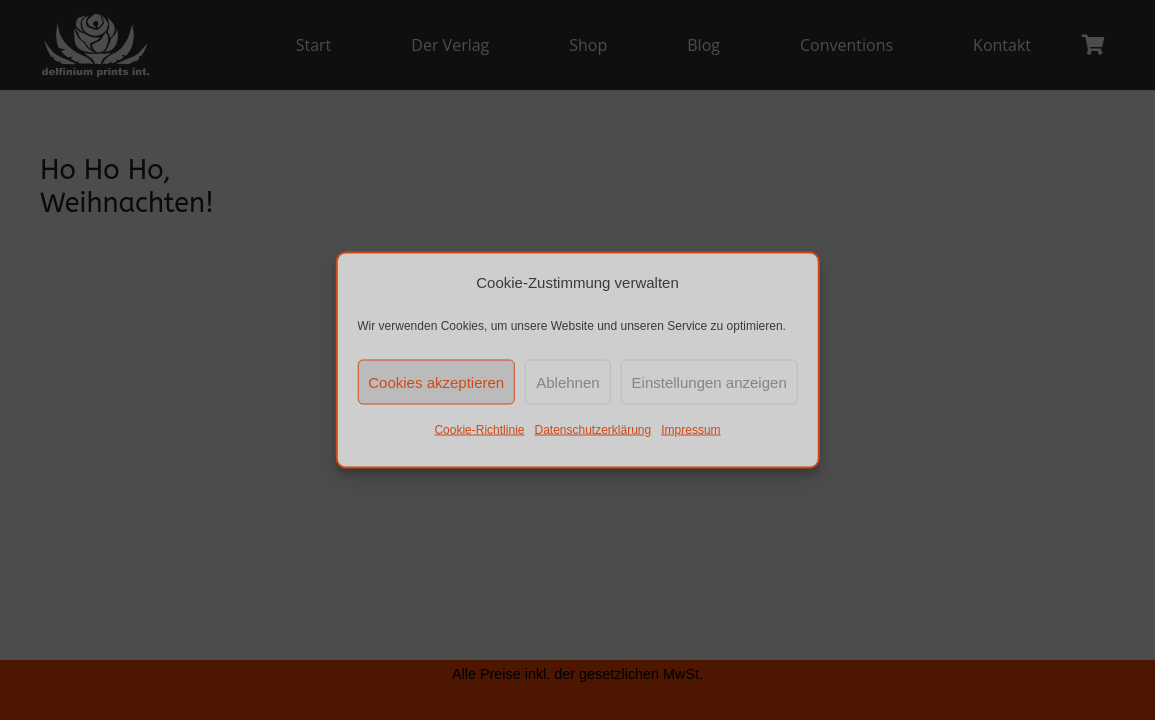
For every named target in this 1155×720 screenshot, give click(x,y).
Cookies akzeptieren (436, 381)
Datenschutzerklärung (592, 430)
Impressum (690, 430)
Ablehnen (567, 381)
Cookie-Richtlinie (479, 430)
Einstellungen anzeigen (709, 381)
